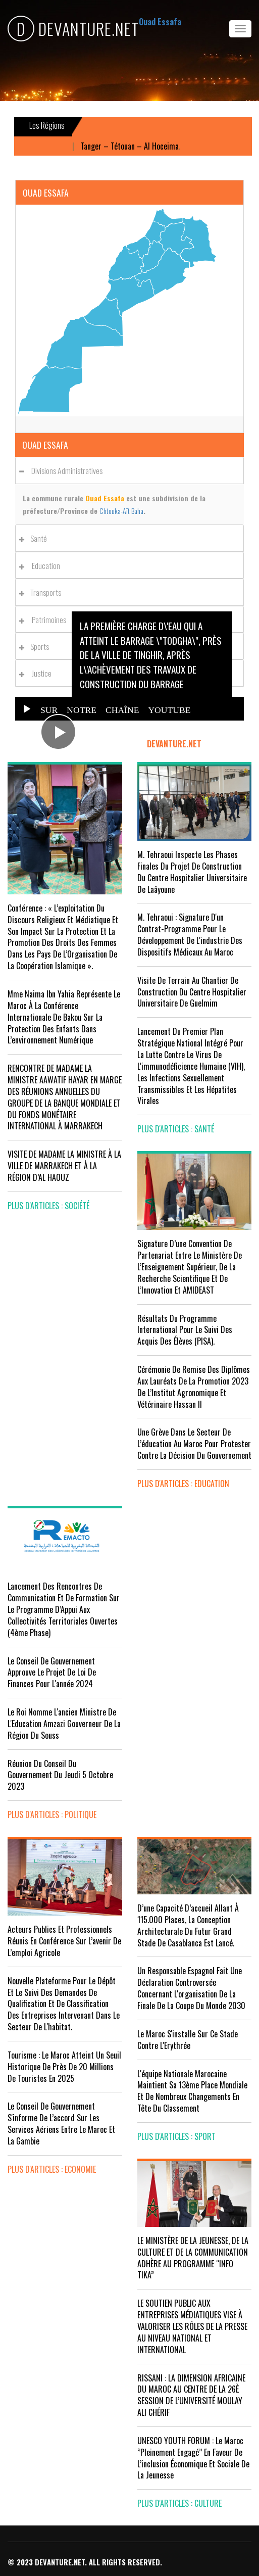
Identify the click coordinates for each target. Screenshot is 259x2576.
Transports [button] (43, 592)
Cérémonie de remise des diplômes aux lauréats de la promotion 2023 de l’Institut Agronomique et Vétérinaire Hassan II (193, 1386)
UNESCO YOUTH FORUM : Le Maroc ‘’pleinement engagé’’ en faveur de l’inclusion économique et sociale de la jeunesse (193, 2458)
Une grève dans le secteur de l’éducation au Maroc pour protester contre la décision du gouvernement (194, 1443)
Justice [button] (38, 673)
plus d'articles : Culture (179, 2503)
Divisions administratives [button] (63, 470)
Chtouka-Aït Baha (121, 510)
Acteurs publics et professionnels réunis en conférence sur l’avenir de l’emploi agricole (64, 1941)
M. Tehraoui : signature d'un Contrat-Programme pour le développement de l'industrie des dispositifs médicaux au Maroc (189, 934)
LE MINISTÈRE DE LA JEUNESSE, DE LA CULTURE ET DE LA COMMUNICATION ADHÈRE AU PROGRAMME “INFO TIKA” (192, 2257)
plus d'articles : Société (48, 1206)
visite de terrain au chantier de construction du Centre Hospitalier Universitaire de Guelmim (191, 992)
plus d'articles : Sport (176, 2136)
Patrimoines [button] (45, 619)
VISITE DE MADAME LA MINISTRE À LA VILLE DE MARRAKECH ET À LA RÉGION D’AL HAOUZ (64, 1165)
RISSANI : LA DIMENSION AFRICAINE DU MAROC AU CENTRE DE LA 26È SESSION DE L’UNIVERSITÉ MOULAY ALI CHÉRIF (191, 2395)
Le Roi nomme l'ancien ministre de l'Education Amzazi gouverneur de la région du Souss (64, 1723)
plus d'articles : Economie (52, 2169)
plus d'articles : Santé (175, 1129)
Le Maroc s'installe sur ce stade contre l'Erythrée (187, 2040)
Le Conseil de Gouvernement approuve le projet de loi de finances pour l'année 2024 (52, 1672)
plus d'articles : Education (183, 1483)
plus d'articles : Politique (52, 1814)
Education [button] (42, 565)
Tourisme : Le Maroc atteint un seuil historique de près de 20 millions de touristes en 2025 (64, 2066)
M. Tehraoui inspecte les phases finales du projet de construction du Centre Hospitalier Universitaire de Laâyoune (192, 871)
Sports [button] (37, 646)
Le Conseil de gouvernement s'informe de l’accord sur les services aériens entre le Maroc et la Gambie (61, 2123)
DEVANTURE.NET (73, 28)
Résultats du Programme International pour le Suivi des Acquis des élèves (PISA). (184, 1330)
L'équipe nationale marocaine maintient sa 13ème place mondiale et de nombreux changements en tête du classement (192, 2091)
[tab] (129, 470)
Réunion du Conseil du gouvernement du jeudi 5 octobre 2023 (60, 1775)
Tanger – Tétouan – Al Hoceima (134, 146)
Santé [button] (36, 538)
